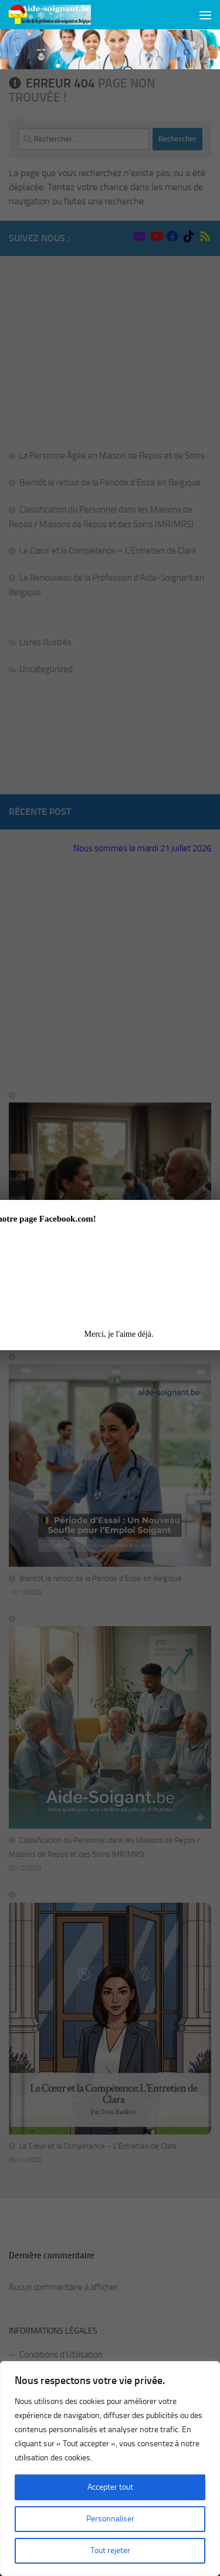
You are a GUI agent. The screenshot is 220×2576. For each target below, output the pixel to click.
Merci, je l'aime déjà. (119, 1334)
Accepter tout (110, 2487)
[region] (110, 2468)
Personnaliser (110, 2519)
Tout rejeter (110, 2550)
